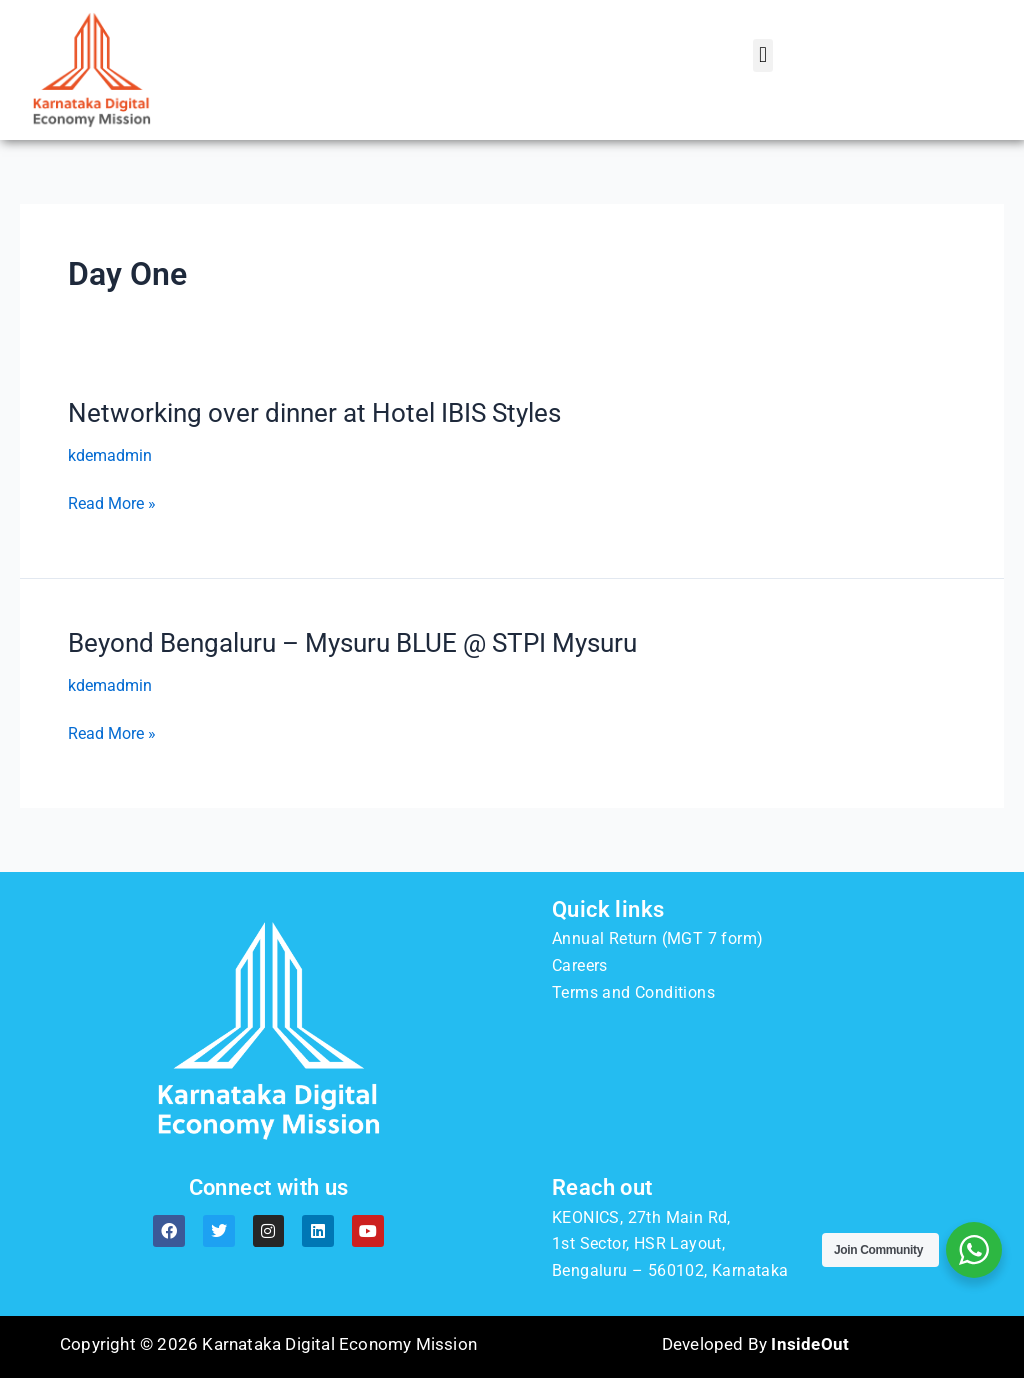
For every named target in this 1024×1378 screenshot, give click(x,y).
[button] (762, 55)
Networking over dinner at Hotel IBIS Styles (314, 413)
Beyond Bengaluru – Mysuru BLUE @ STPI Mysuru (352, 643)
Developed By (755, 1344)
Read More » (112, 504)
